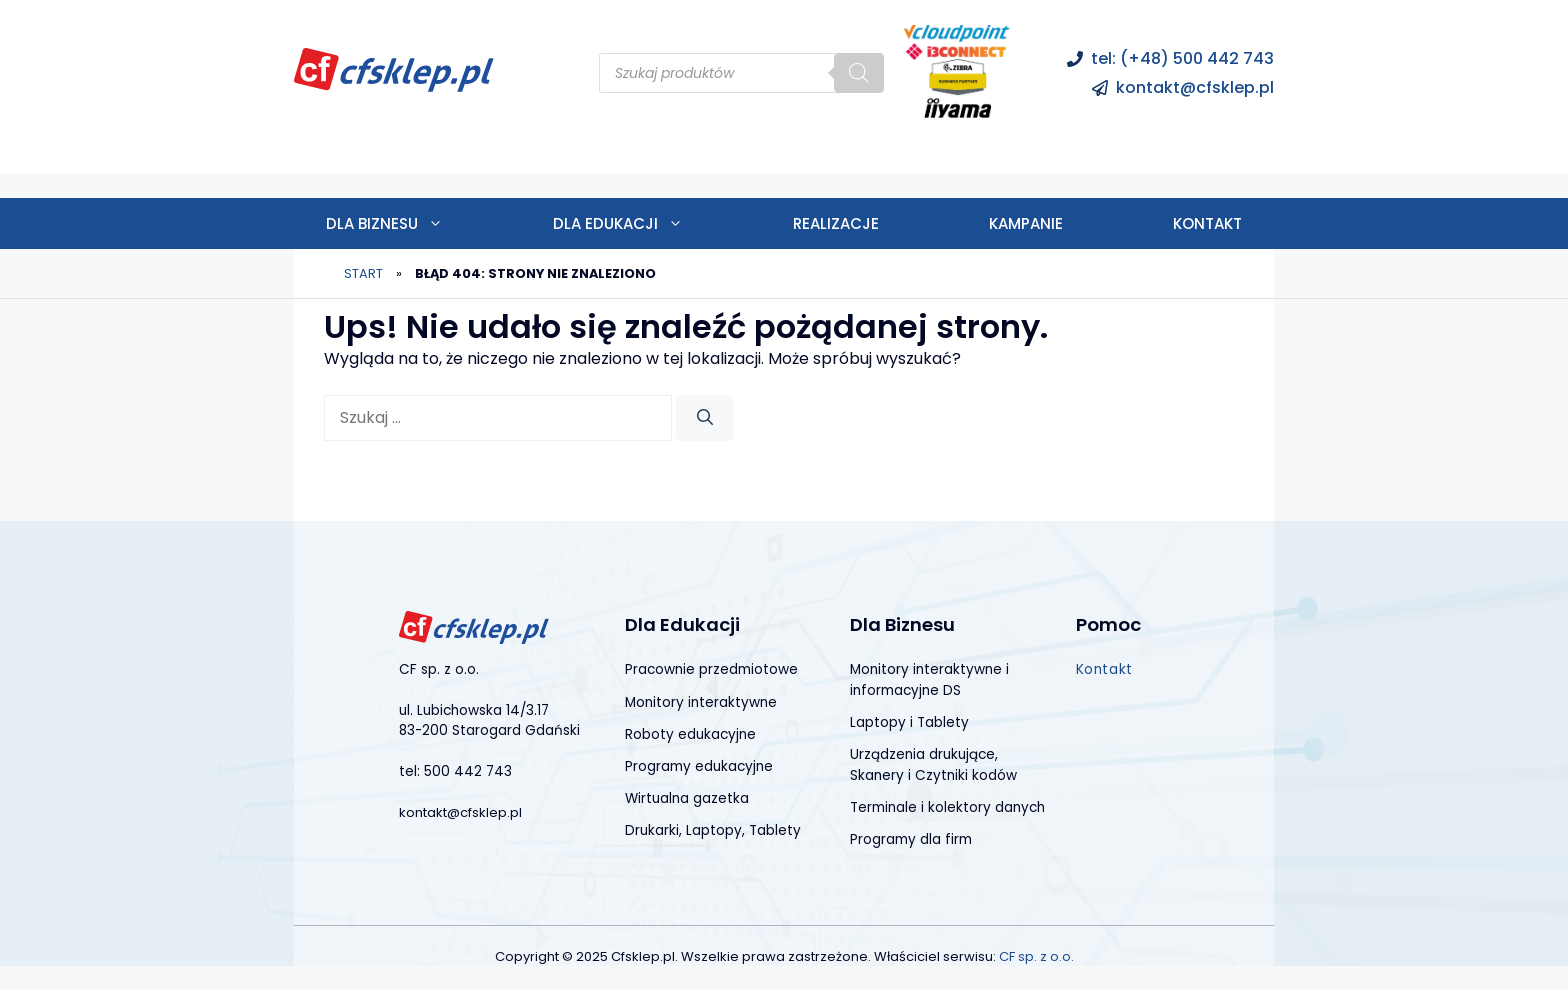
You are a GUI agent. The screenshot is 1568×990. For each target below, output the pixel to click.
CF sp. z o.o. (1036, 956)
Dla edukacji (645, 223)
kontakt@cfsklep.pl (1195, 87)
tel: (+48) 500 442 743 (1182, 58)
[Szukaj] (859, 73)
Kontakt (1207, 223)
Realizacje (836, 223)
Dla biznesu (412, 223)
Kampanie (1026, 223)
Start (363, 273)
